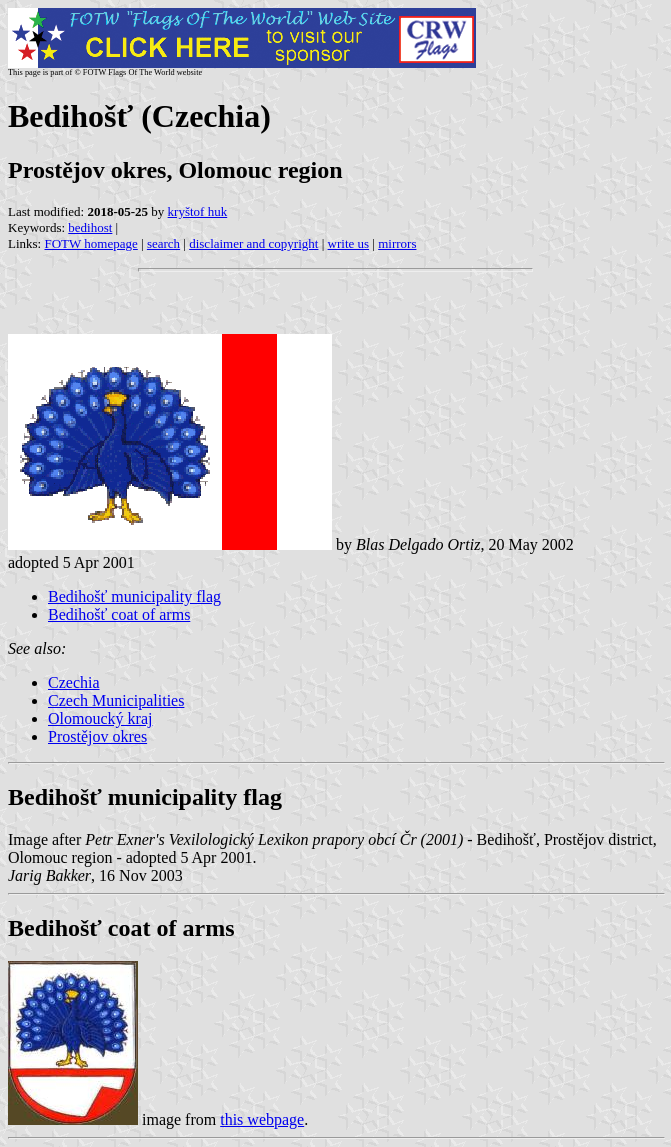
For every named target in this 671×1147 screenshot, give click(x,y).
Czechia (74, 682)
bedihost (90, 227)
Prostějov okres (97, 736)
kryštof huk (198, 211)
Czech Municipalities (116, 700)
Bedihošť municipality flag (134, 596)
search (163, 243)
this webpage (262, 1119)
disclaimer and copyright (253, 243)
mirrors (397, 243)
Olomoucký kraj (100, 718)
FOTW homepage (90, 243)
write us (349, 243)
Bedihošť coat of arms (119, 614)
